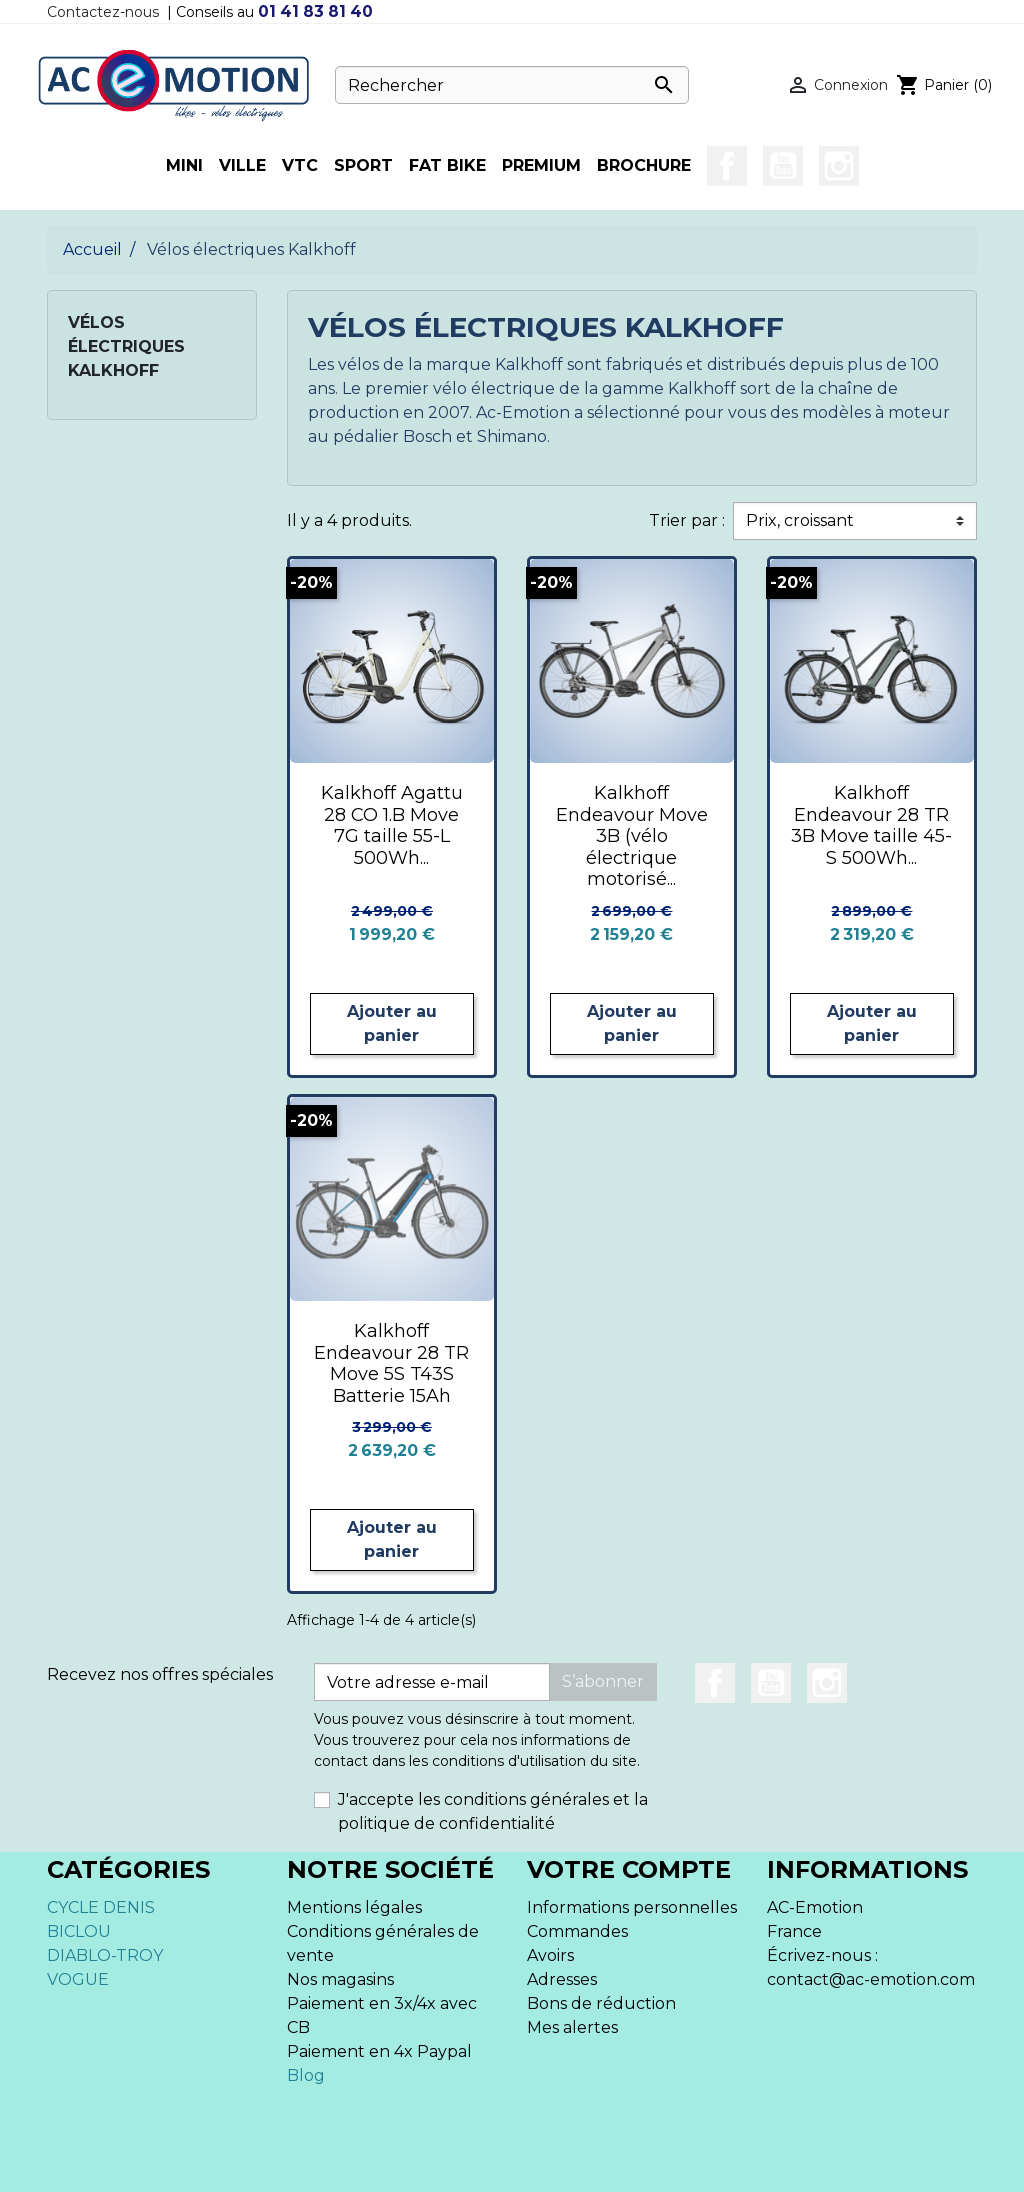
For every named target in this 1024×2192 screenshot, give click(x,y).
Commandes (577, 1931)
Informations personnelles (632, 1907)
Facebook (727, 166)
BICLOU (79, 1931)
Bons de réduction (601, 2003)
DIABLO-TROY (105, 1955)
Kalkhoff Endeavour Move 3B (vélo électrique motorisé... (632, 836)
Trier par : (687, 520)
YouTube (783, 166)
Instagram (839, 166)
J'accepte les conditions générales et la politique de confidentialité (493, 1811)
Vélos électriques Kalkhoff (126, 346)
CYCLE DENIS (101, 1907)
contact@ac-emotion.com (871, 1979)
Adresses (562, 1979)
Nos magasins (340, 1979)
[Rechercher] (512, 85)
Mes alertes (572, 2027)
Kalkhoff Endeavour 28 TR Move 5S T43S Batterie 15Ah (391, 1363)
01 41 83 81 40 (315, 11)
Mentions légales (354, 1907)
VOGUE (78, 1979)
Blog (306, 2075)
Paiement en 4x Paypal (379, 2051)
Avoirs (550, 1955)
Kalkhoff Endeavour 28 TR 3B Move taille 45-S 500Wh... (871, 825)
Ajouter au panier (392, 1023)
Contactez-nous (103, 12)
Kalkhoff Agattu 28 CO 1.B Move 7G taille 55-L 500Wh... (392, 825)
